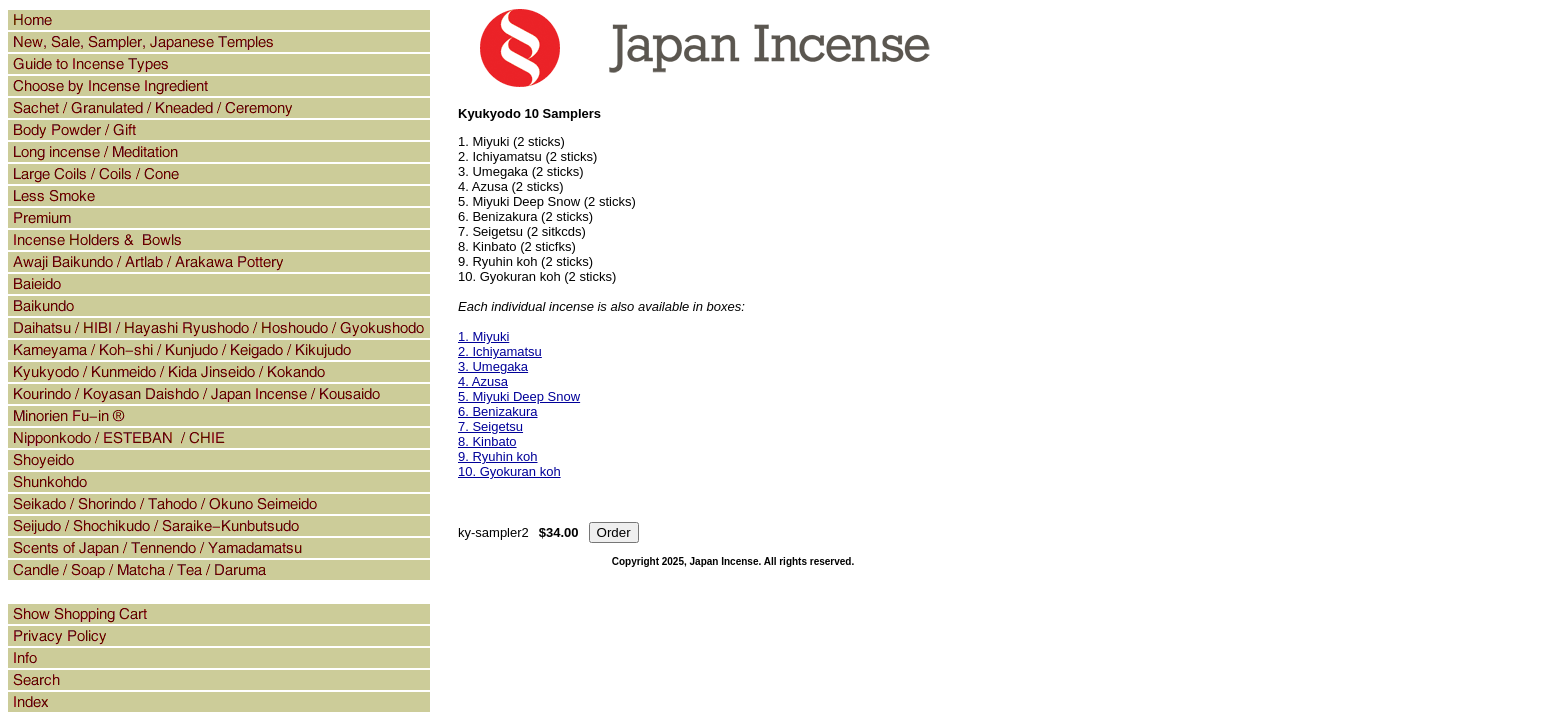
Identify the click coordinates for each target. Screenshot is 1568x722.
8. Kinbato (487, 441)
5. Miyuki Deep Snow (519, 396)
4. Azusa (483, 381)
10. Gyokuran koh (509, 471)
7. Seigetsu (490, 426)
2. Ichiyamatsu (500, 351)
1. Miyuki (483, 336)
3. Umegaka (493, 366)
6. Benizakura (498, 411)
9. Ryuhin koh (498, 456)
